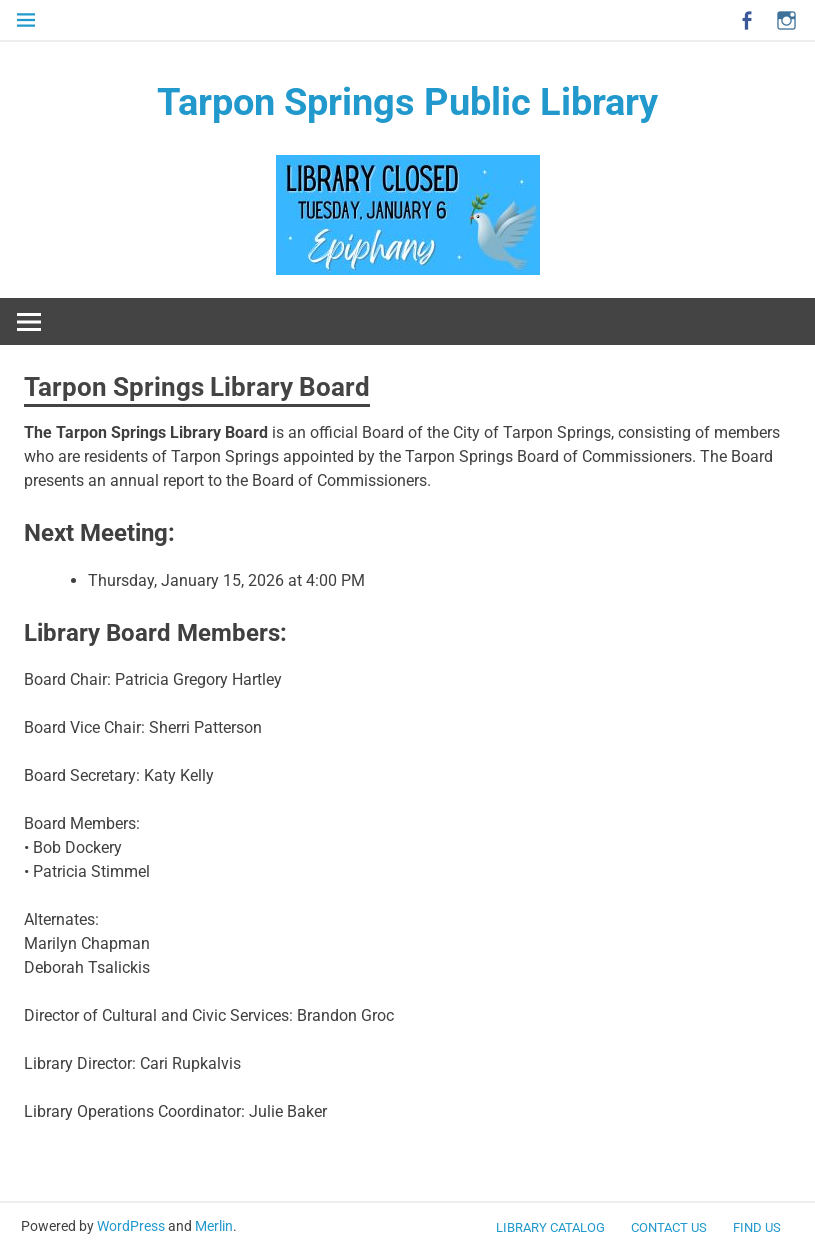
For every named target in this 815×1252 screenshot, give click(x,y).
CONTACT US (669, 1227)
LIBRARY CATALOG (550, 1227)
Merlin (214, 1226)
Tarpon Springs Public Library (407, 102)
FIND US (757, 1227)
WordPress (131, 1226)
